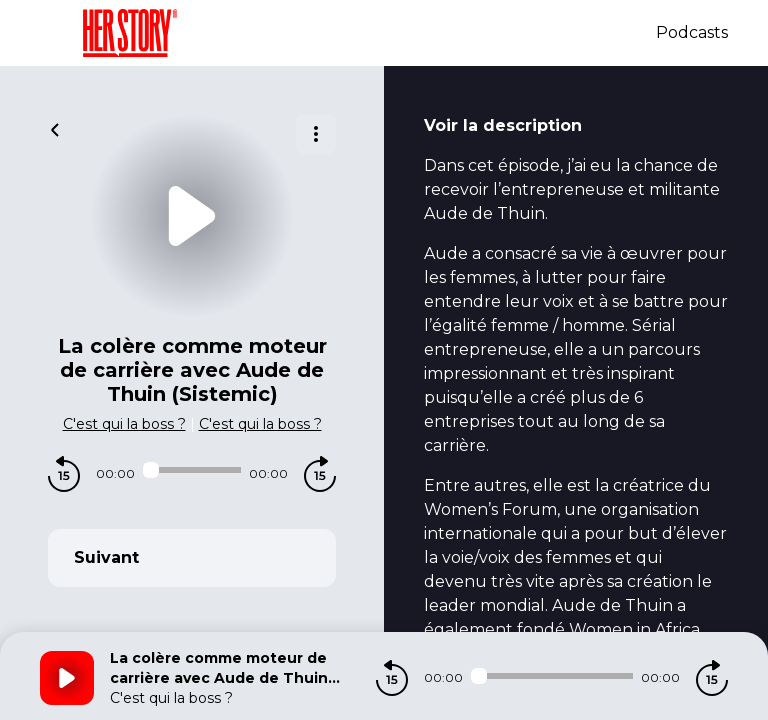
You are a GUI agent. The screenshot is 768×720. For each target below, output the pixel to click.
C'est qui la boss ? (124, 424)
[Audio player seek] (192, 470)
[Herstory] (348, 33)
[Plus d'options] (316, 134)
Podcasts (692, 32)
